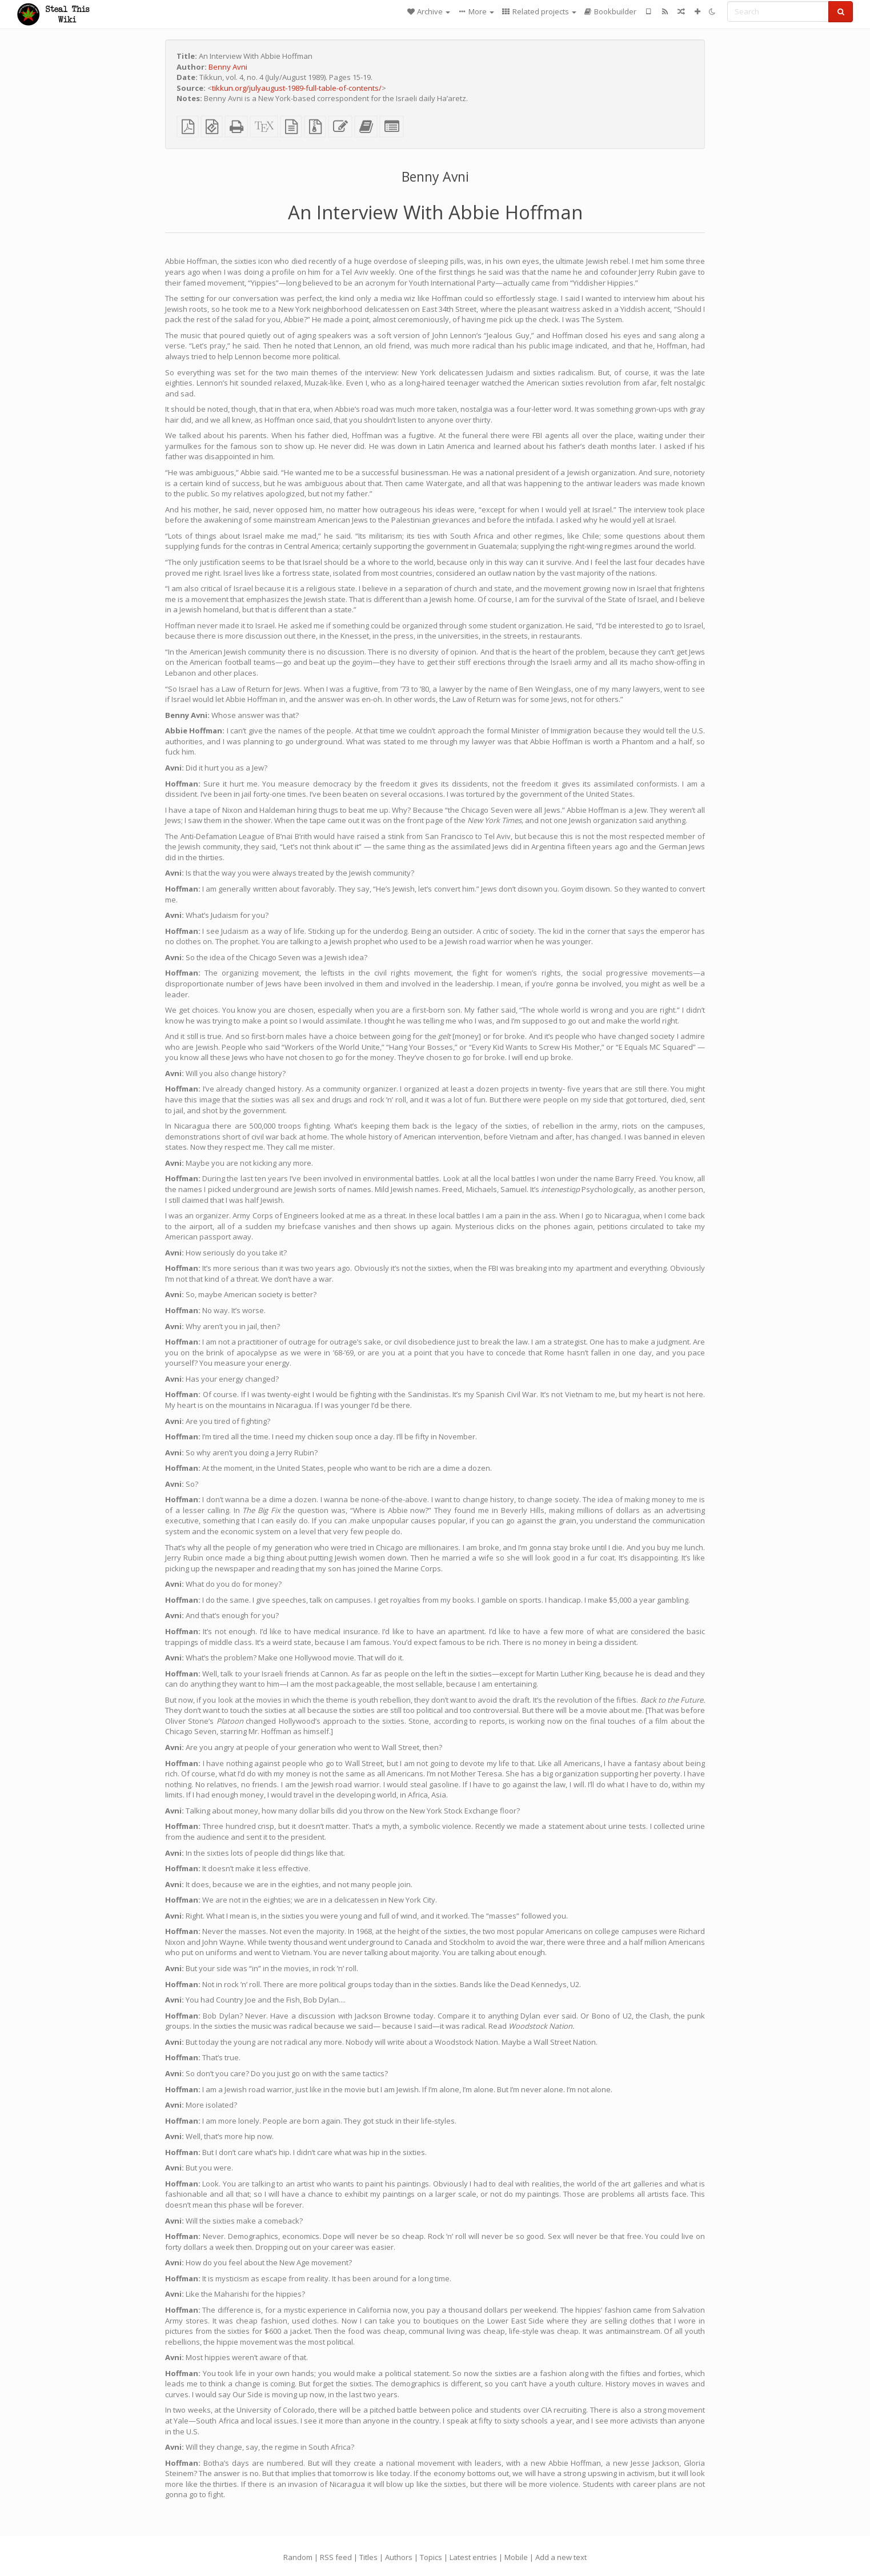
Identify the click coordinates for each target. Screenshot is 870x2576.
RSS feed (336, 2557)
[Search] (778, 11)
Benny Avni (228, 67)
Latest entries (473, 2557)
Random (297, 2557)
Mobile (516, 2557)
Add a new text (561, 2557)
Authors (398, 2557)
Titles (368, 2557)
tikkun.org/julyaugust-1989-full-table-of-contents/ (297, 88)
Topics (431, 2557)
